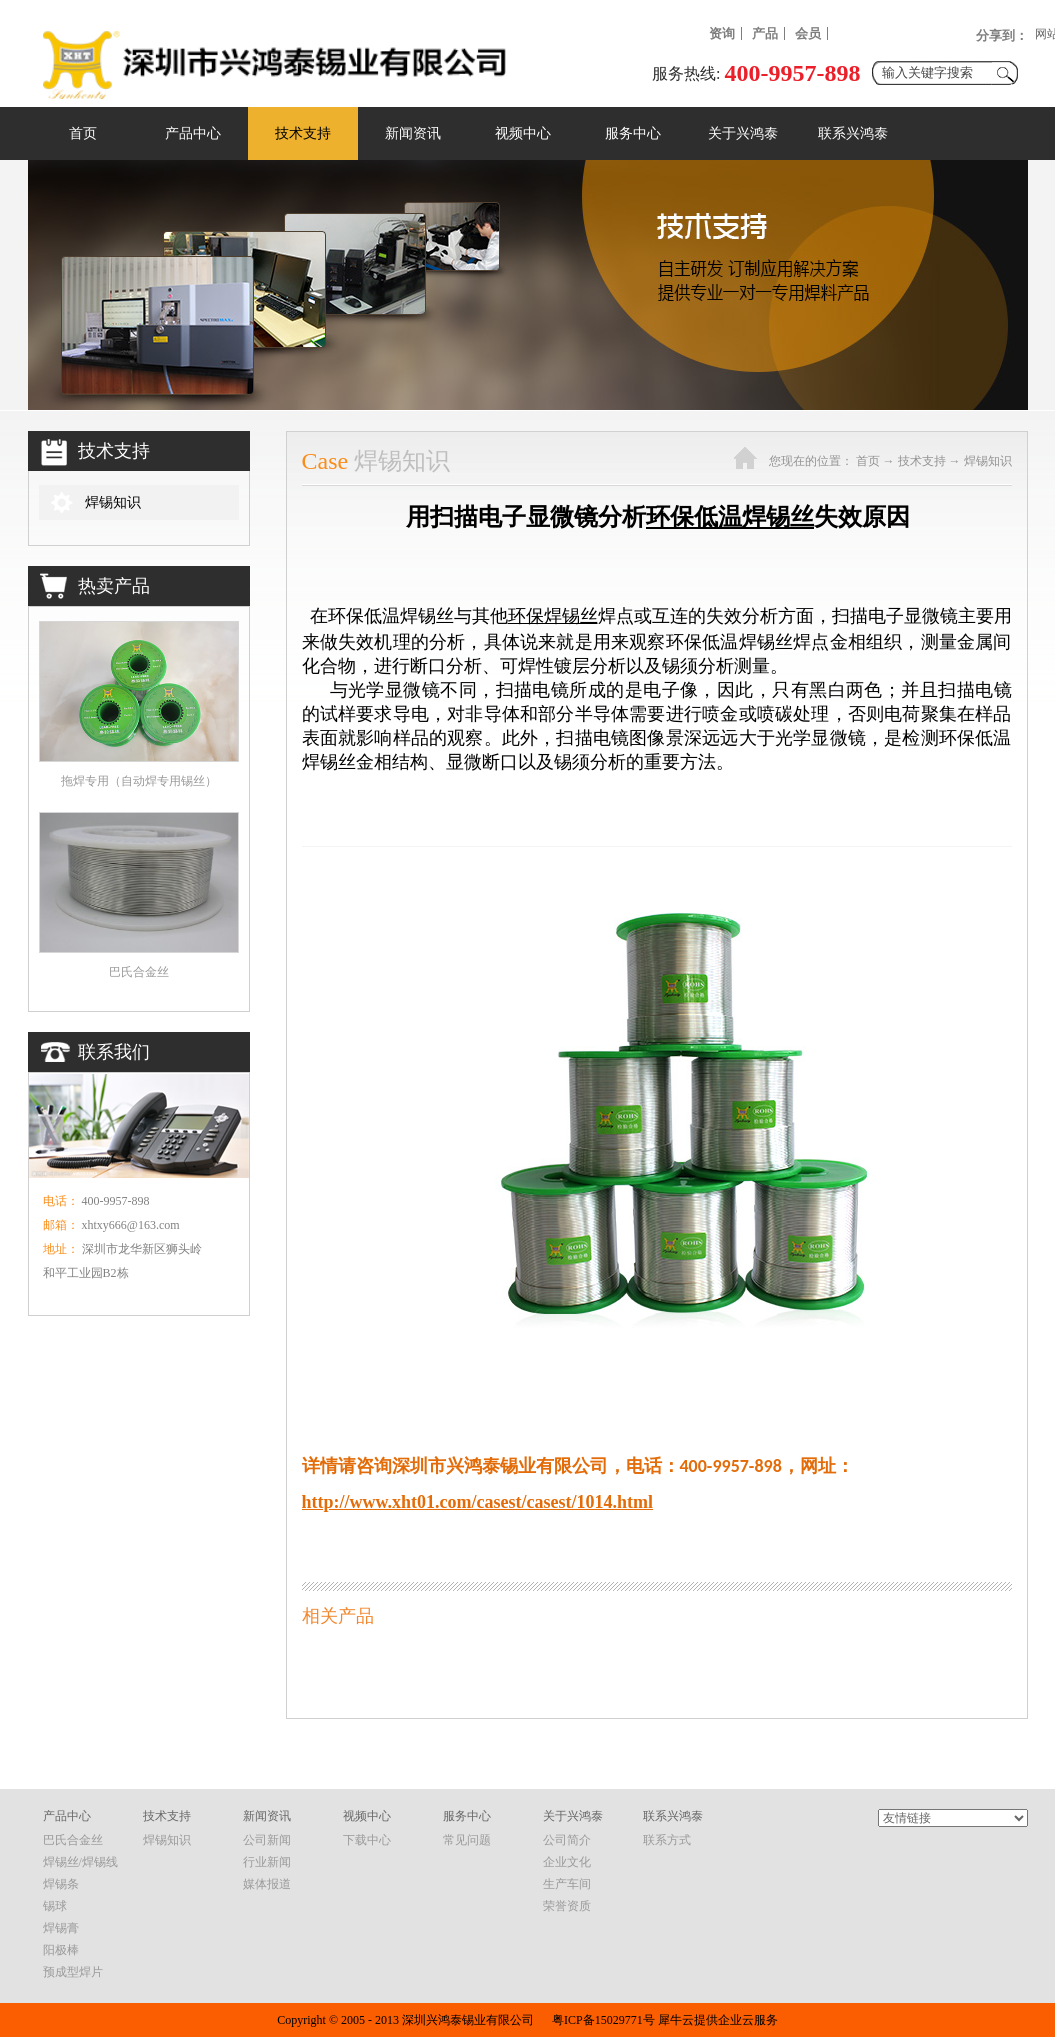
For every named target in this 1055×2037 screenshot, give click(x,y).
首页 (83, 133)
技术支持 (922, 461)
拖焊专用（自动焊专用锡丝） (139, 781)
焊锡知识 (988, 461)
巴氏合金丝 (139, 972)
